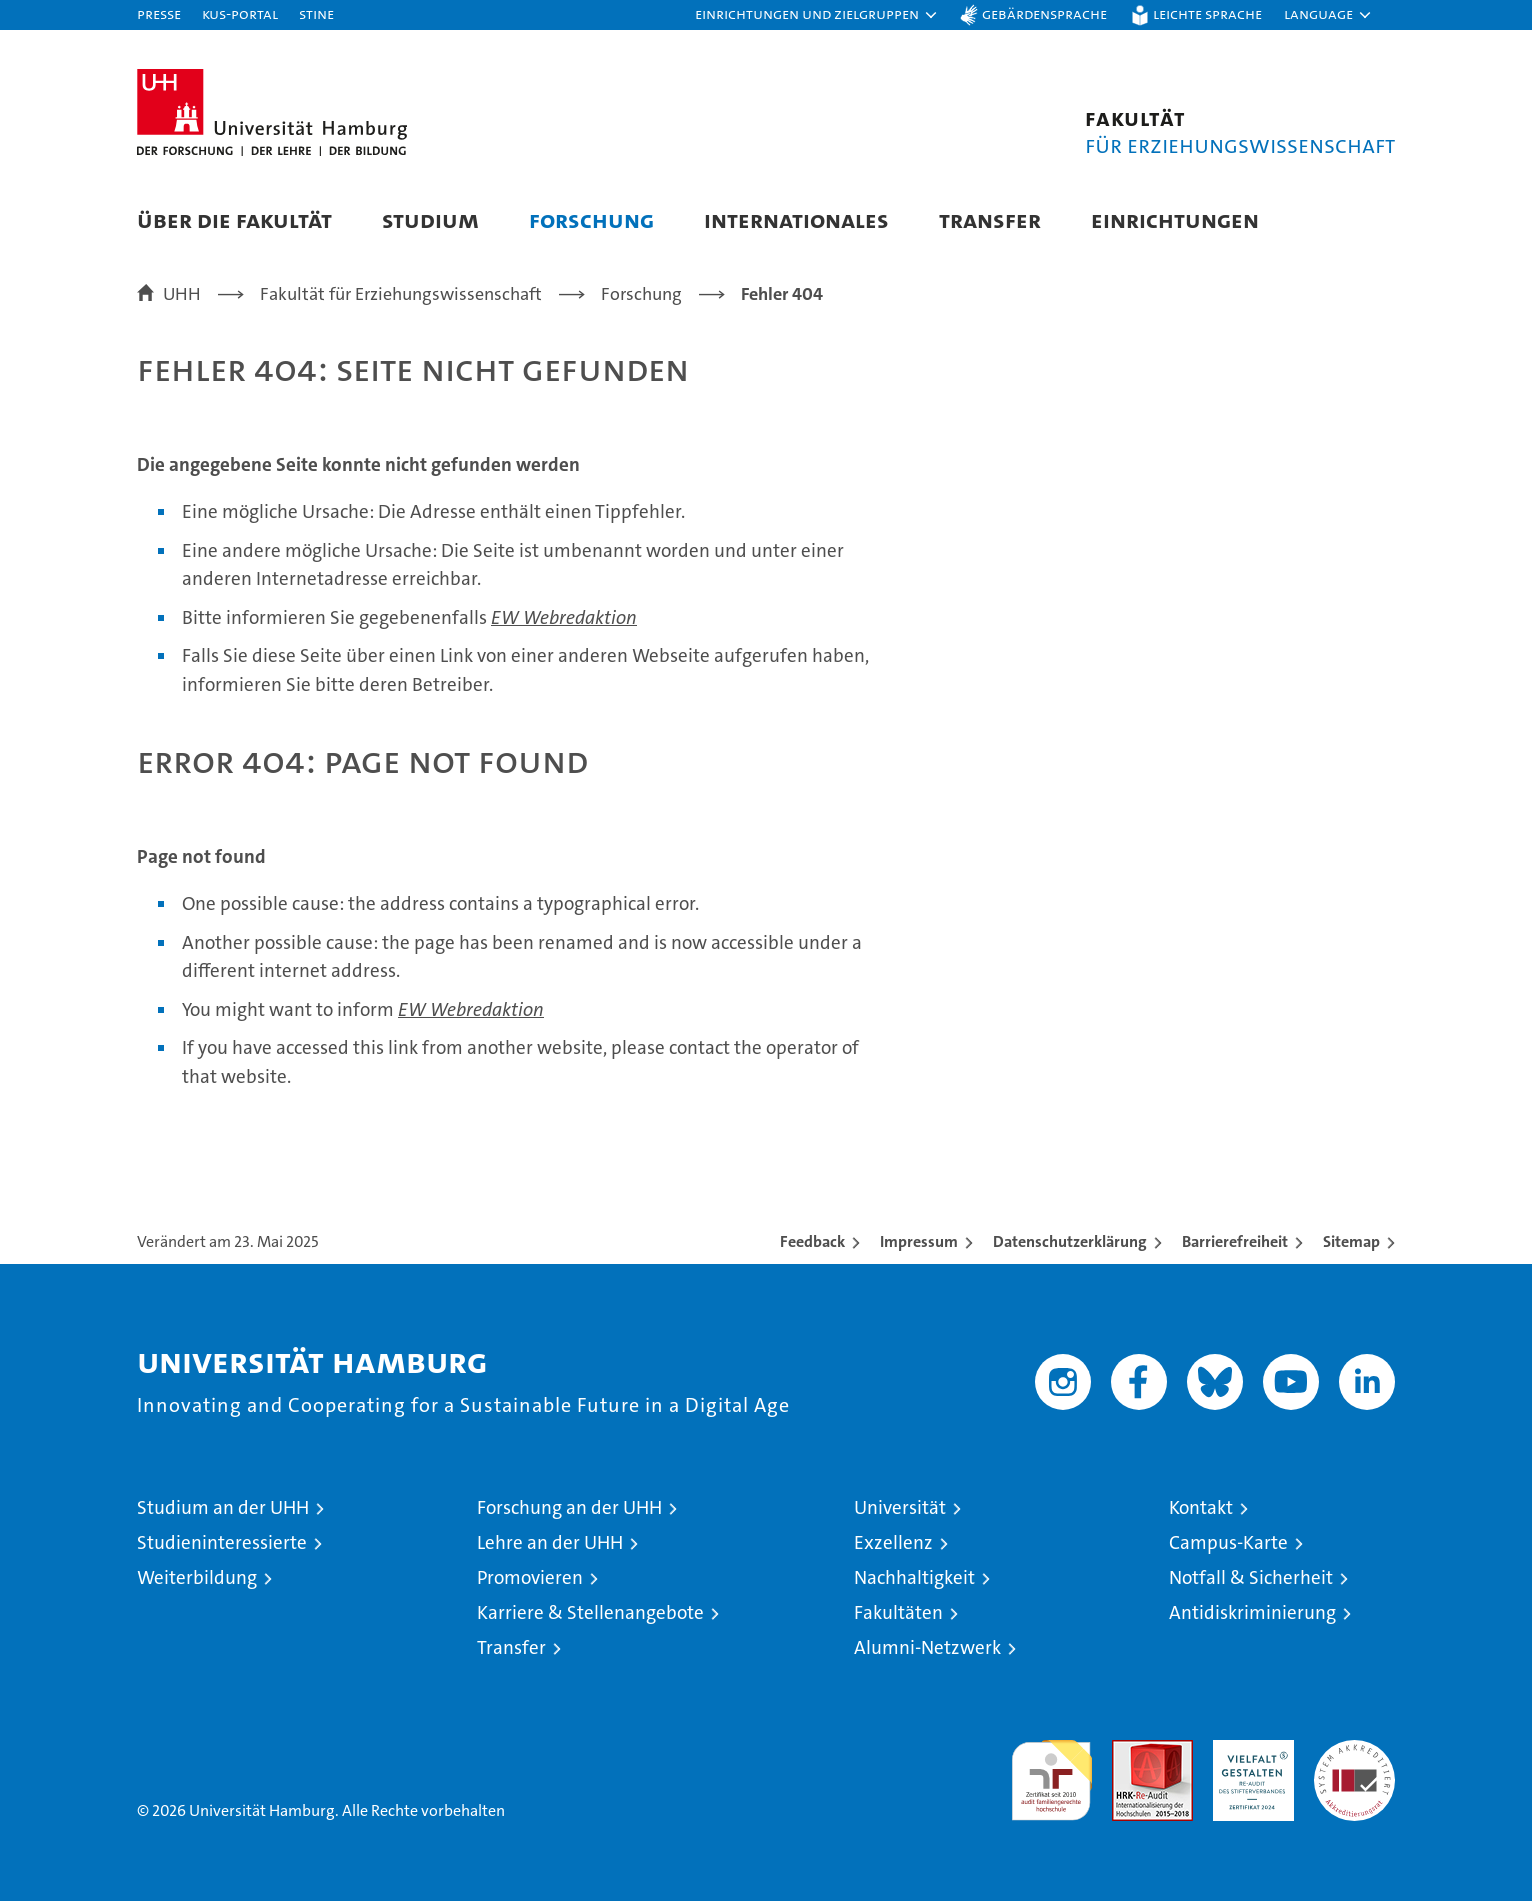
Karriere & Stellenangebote (590, 1612)
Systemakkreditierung (1354, 1750)
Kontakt (1201, 1507)
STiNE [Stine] (316, 13)
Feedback (812, 1241)
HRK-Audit (1248, 1750)
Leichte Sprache (1207, 13)
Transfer (990, 219)
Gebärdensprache (1044, 13)
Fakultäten (898, 1612)
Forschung (591, 219)
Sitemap (1351, 1241)
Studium (430, 219)
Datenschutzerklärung (1070, 1241)
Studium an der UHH (223, 1507)
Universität (900, 1507)
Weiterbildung (197, 1577)
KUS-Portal (240, 13)
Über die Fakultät (234, 219)
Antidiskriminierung (1252, 1612)
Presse (159, 13)
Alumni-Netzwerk (927, 1647)
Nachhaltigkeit (914, 1577)
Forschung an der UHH (569, 1507)
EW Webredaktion (564, 617)
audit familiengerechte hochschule (1051, 1771)
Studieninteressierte (222, 1542)
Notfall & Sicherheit (1251, 1577)
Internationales (796, 219)
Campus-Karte (1228, 1542)
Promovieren (530, 1577)
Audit (1131, 1750)
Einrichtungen (1175, 219)
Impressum (919, 1241)
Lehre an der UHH (550, 1542)
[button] (817, 15)
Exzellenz (893, 1542)
